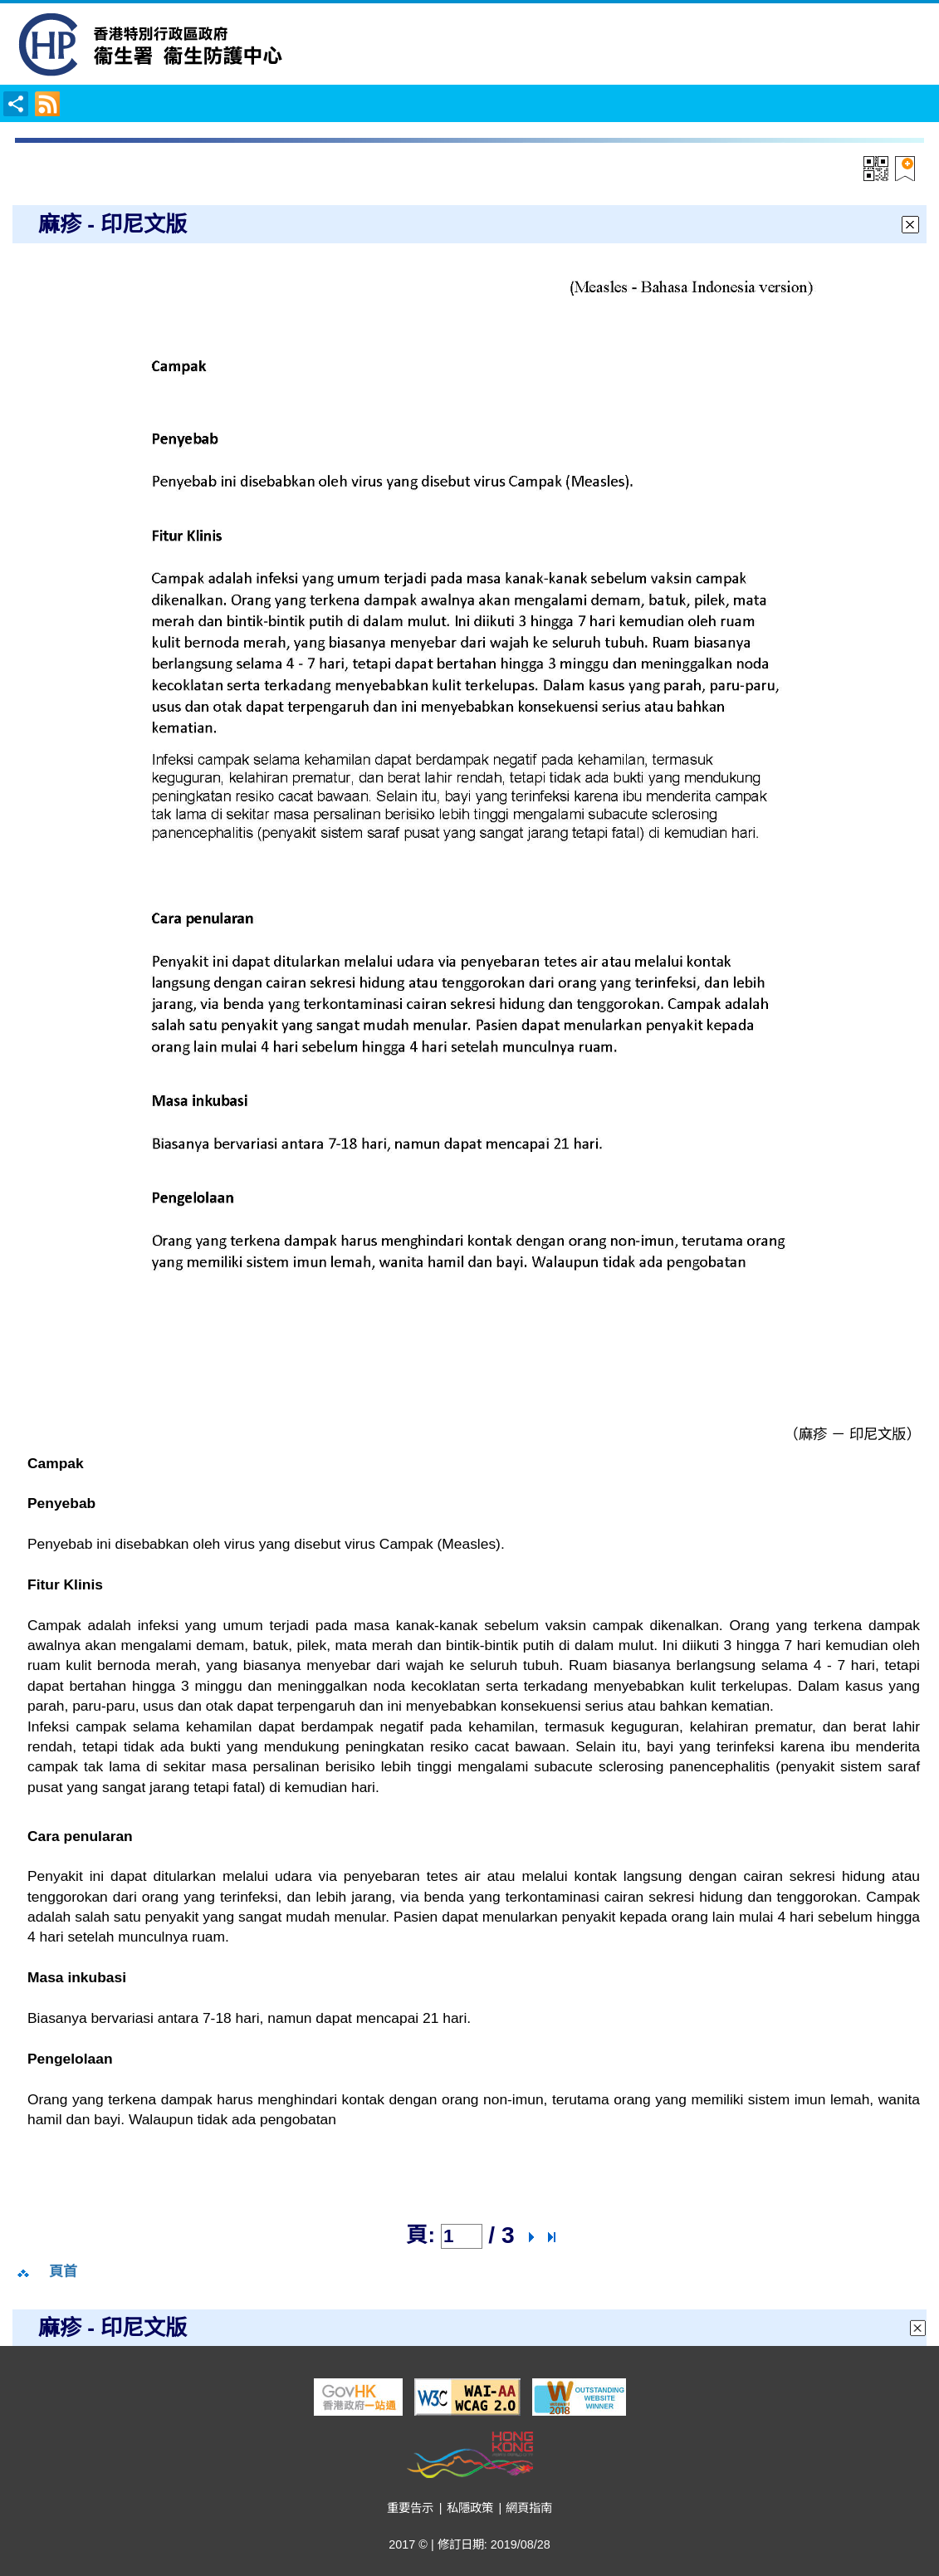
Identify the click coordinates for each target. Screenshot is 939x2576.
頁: (420, 2234)
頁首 (63, 2272)
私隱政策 (470, 2508)
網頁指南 (529, 2508)
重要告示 (410, 2508)
